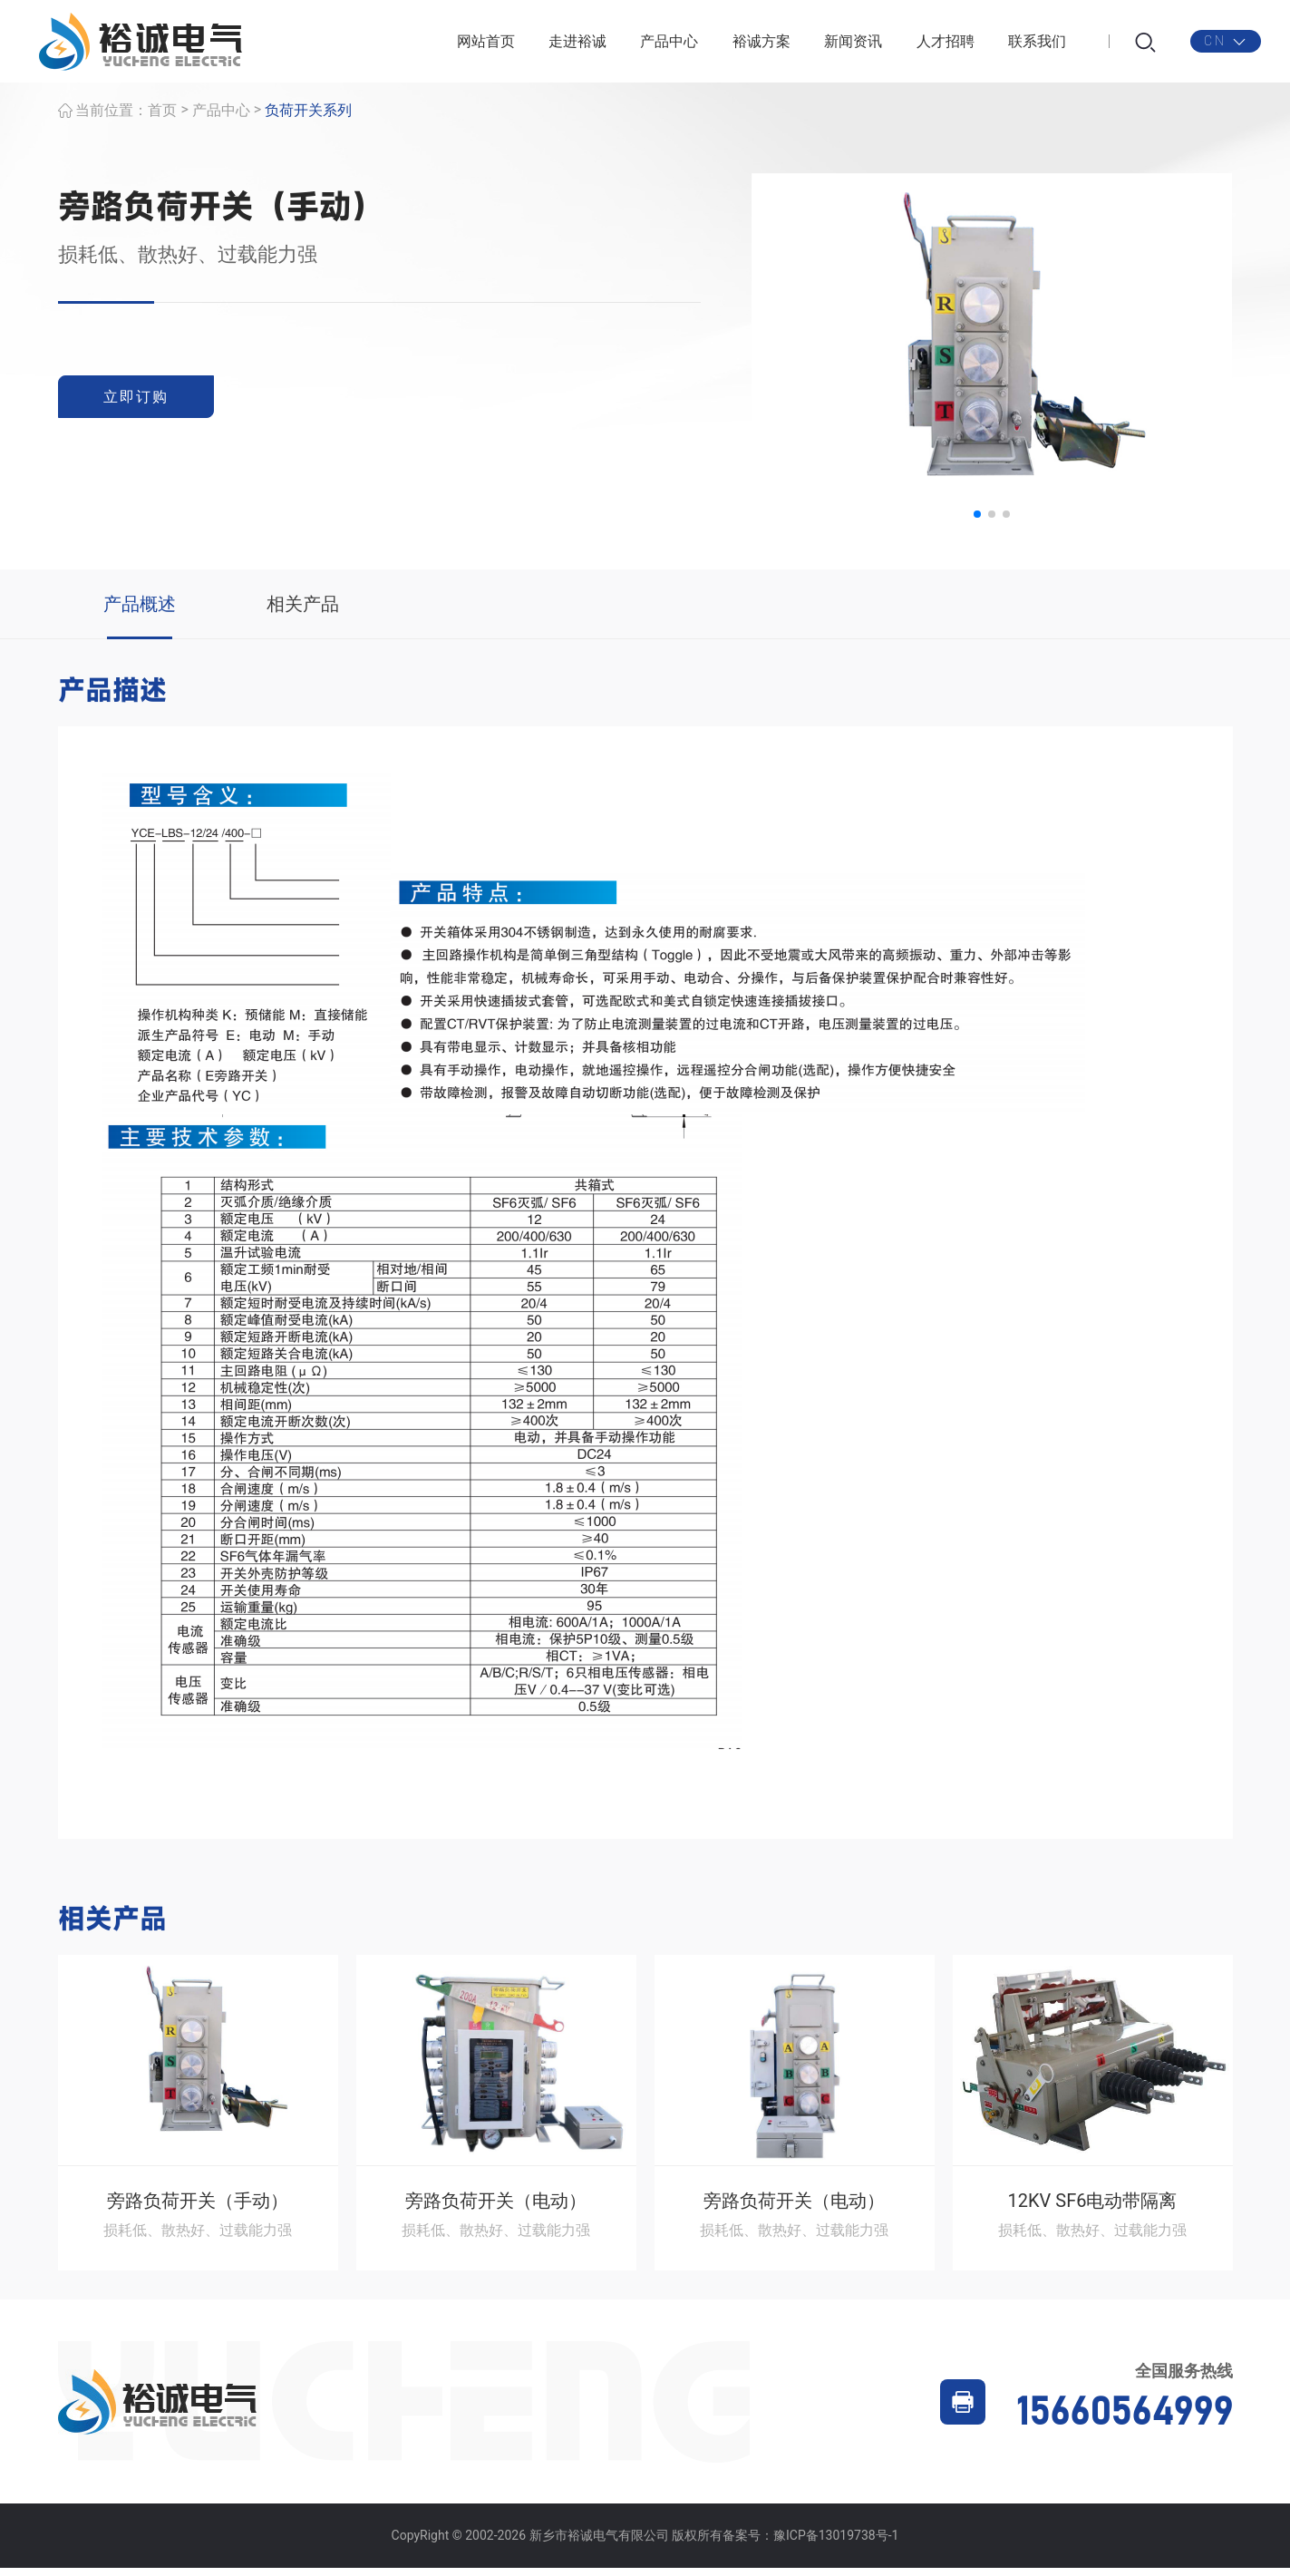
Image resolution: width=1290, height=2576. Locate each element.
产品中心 (669, 44)
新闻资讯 (853, 44)
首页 (162, 118)
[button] (977, 522)
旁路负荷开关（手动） (197, 2209)
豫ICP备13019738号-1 (835, 2543)
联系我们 (1037, 44)
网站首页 (486, 44)
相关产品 (303, 612)
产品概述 (139, 612)
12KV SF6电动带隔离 (1093, 2209)
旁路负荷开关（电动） (496, 2209)
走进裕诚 (577, 44)
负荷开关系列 (308, 118)
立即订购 (139, 404)
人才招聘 (946, 44)
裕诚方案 (761, 44)
